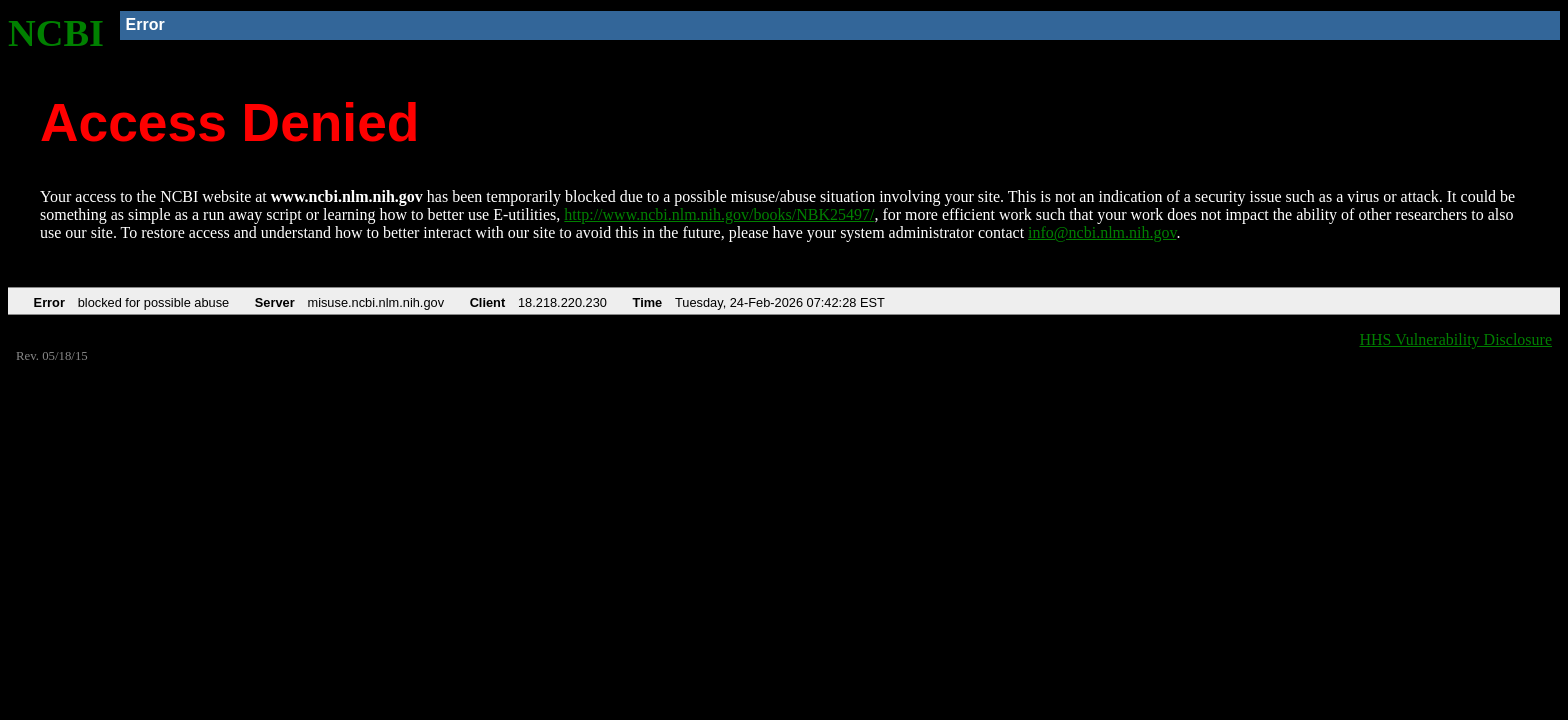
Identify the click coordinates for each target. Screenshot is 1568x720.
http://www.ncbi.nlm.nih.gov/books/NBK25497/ (719, 214)
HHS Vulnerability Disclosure (1456, 339)
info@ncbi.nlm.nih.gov (1102, 232)
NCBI (56, 33)
